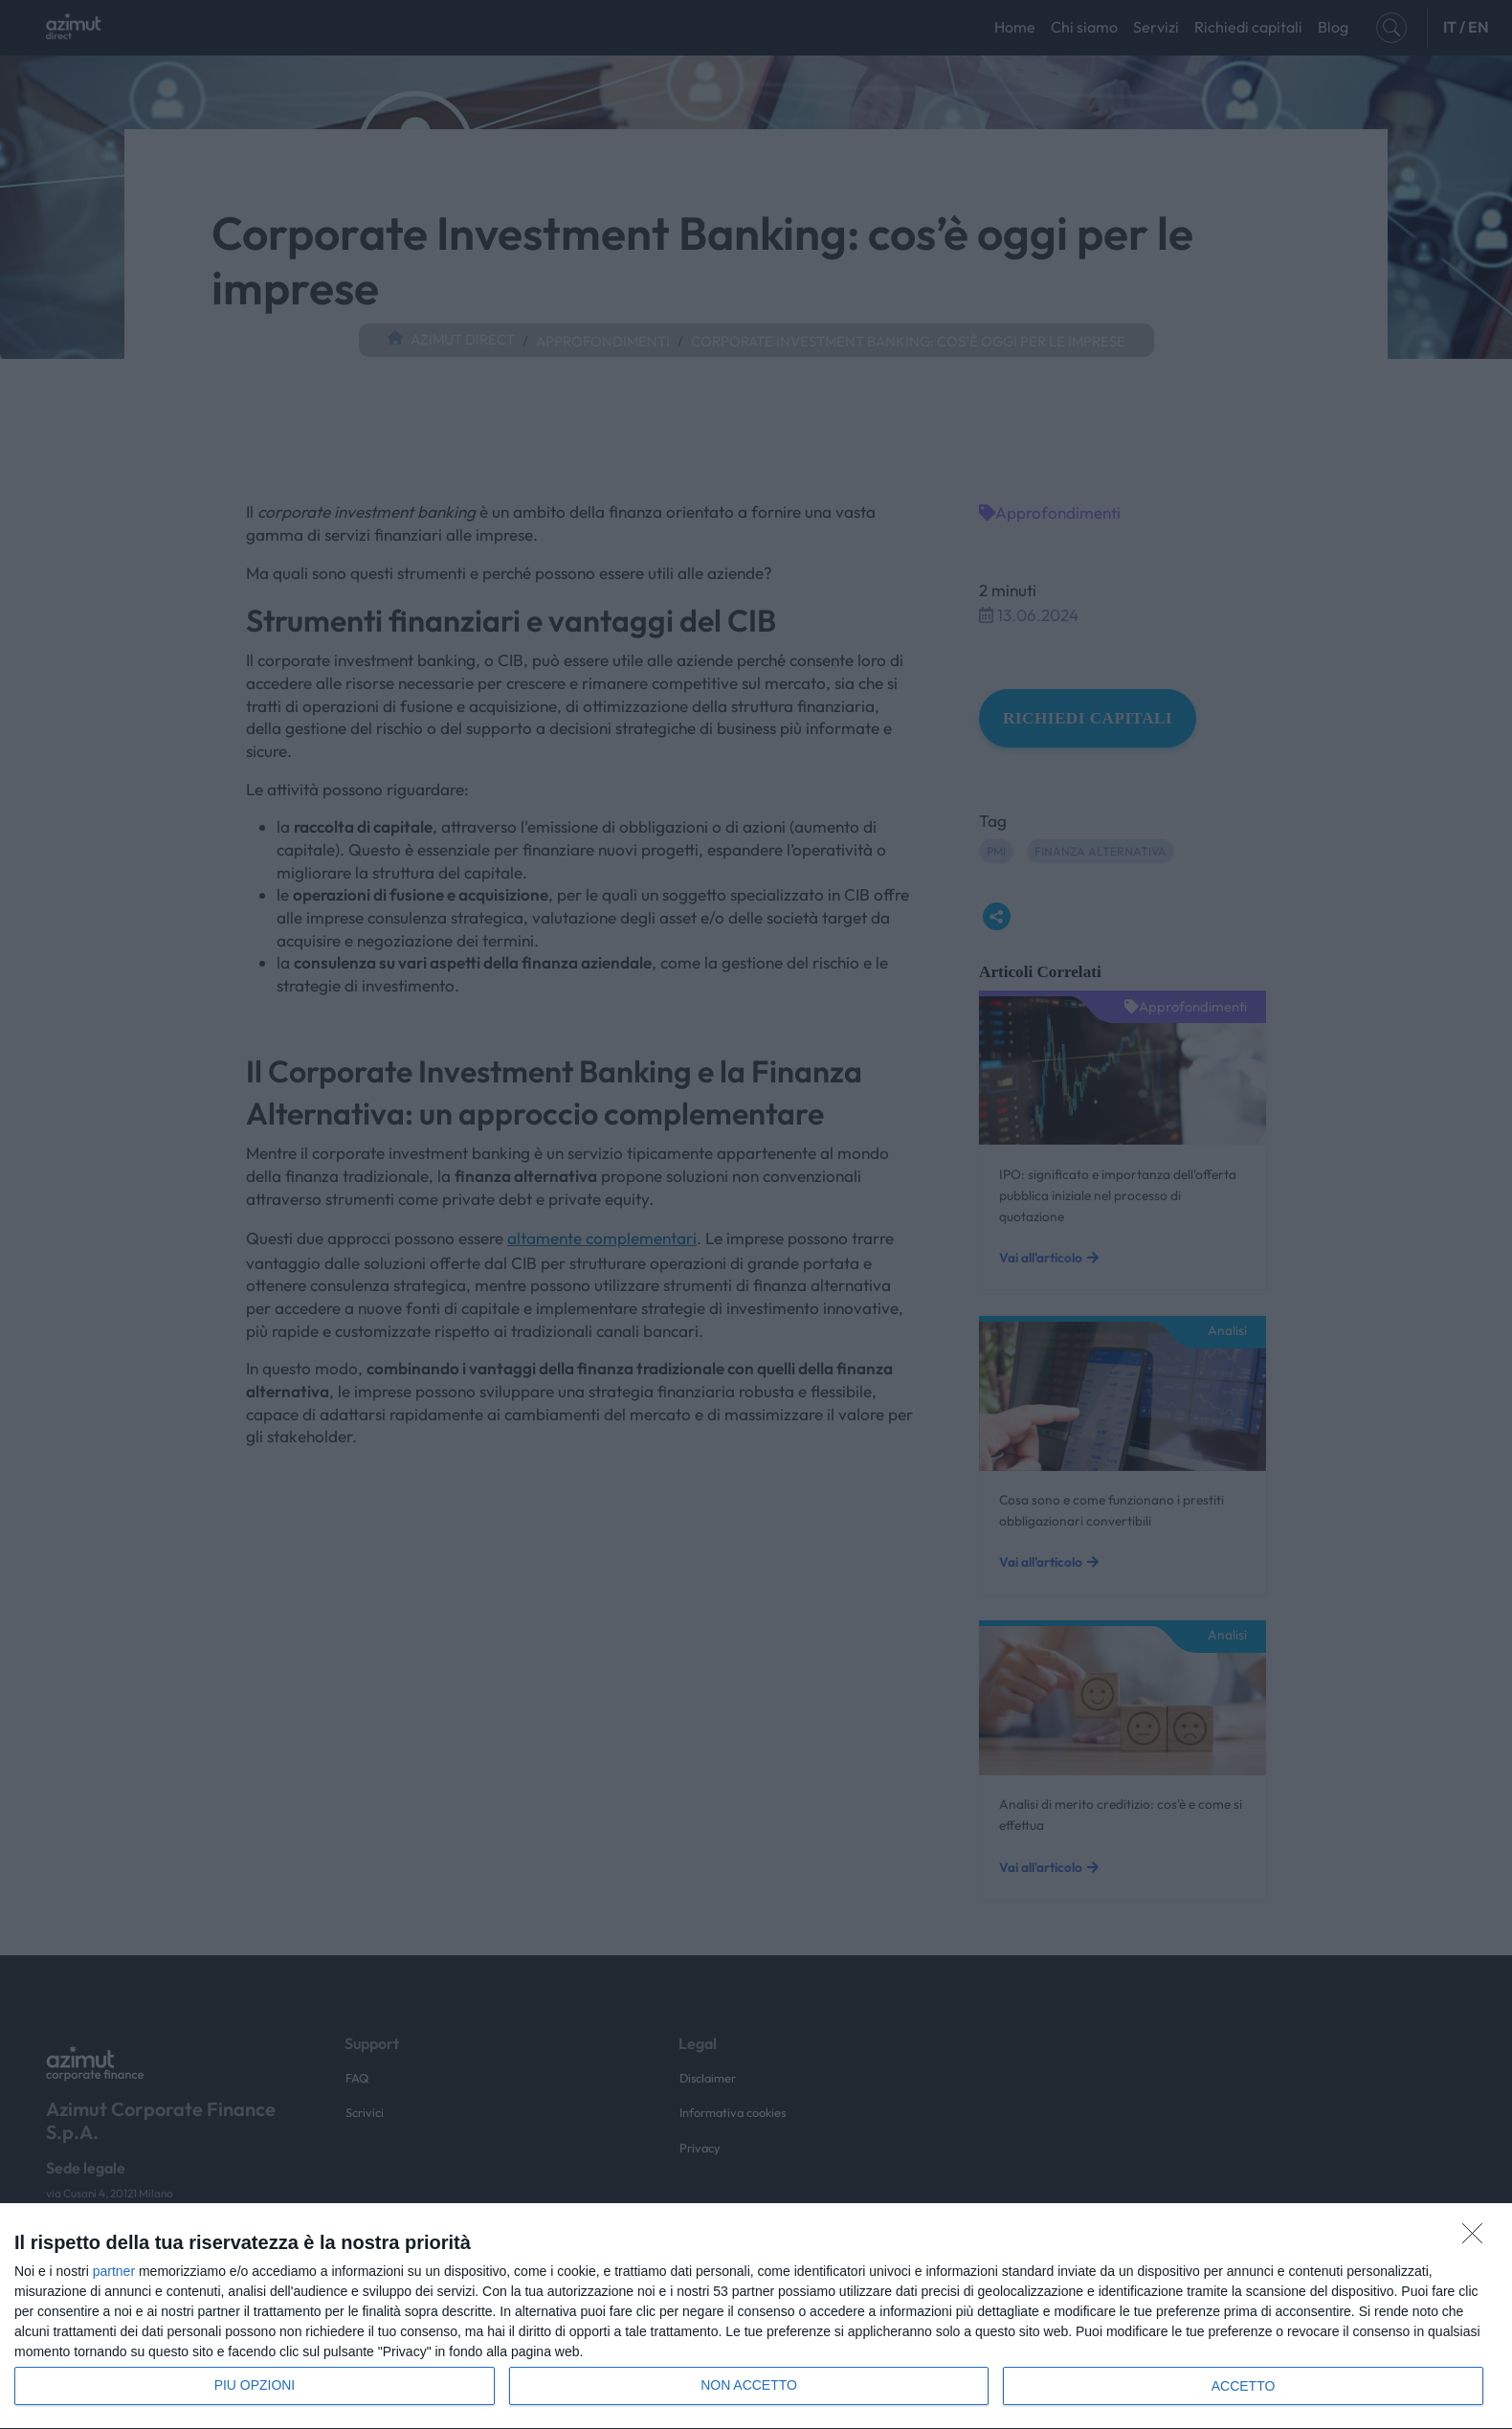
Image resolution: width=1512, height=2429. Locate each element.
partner (114, 2271)
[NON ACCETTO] (1477, 2238)
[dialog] (756, 2316)
